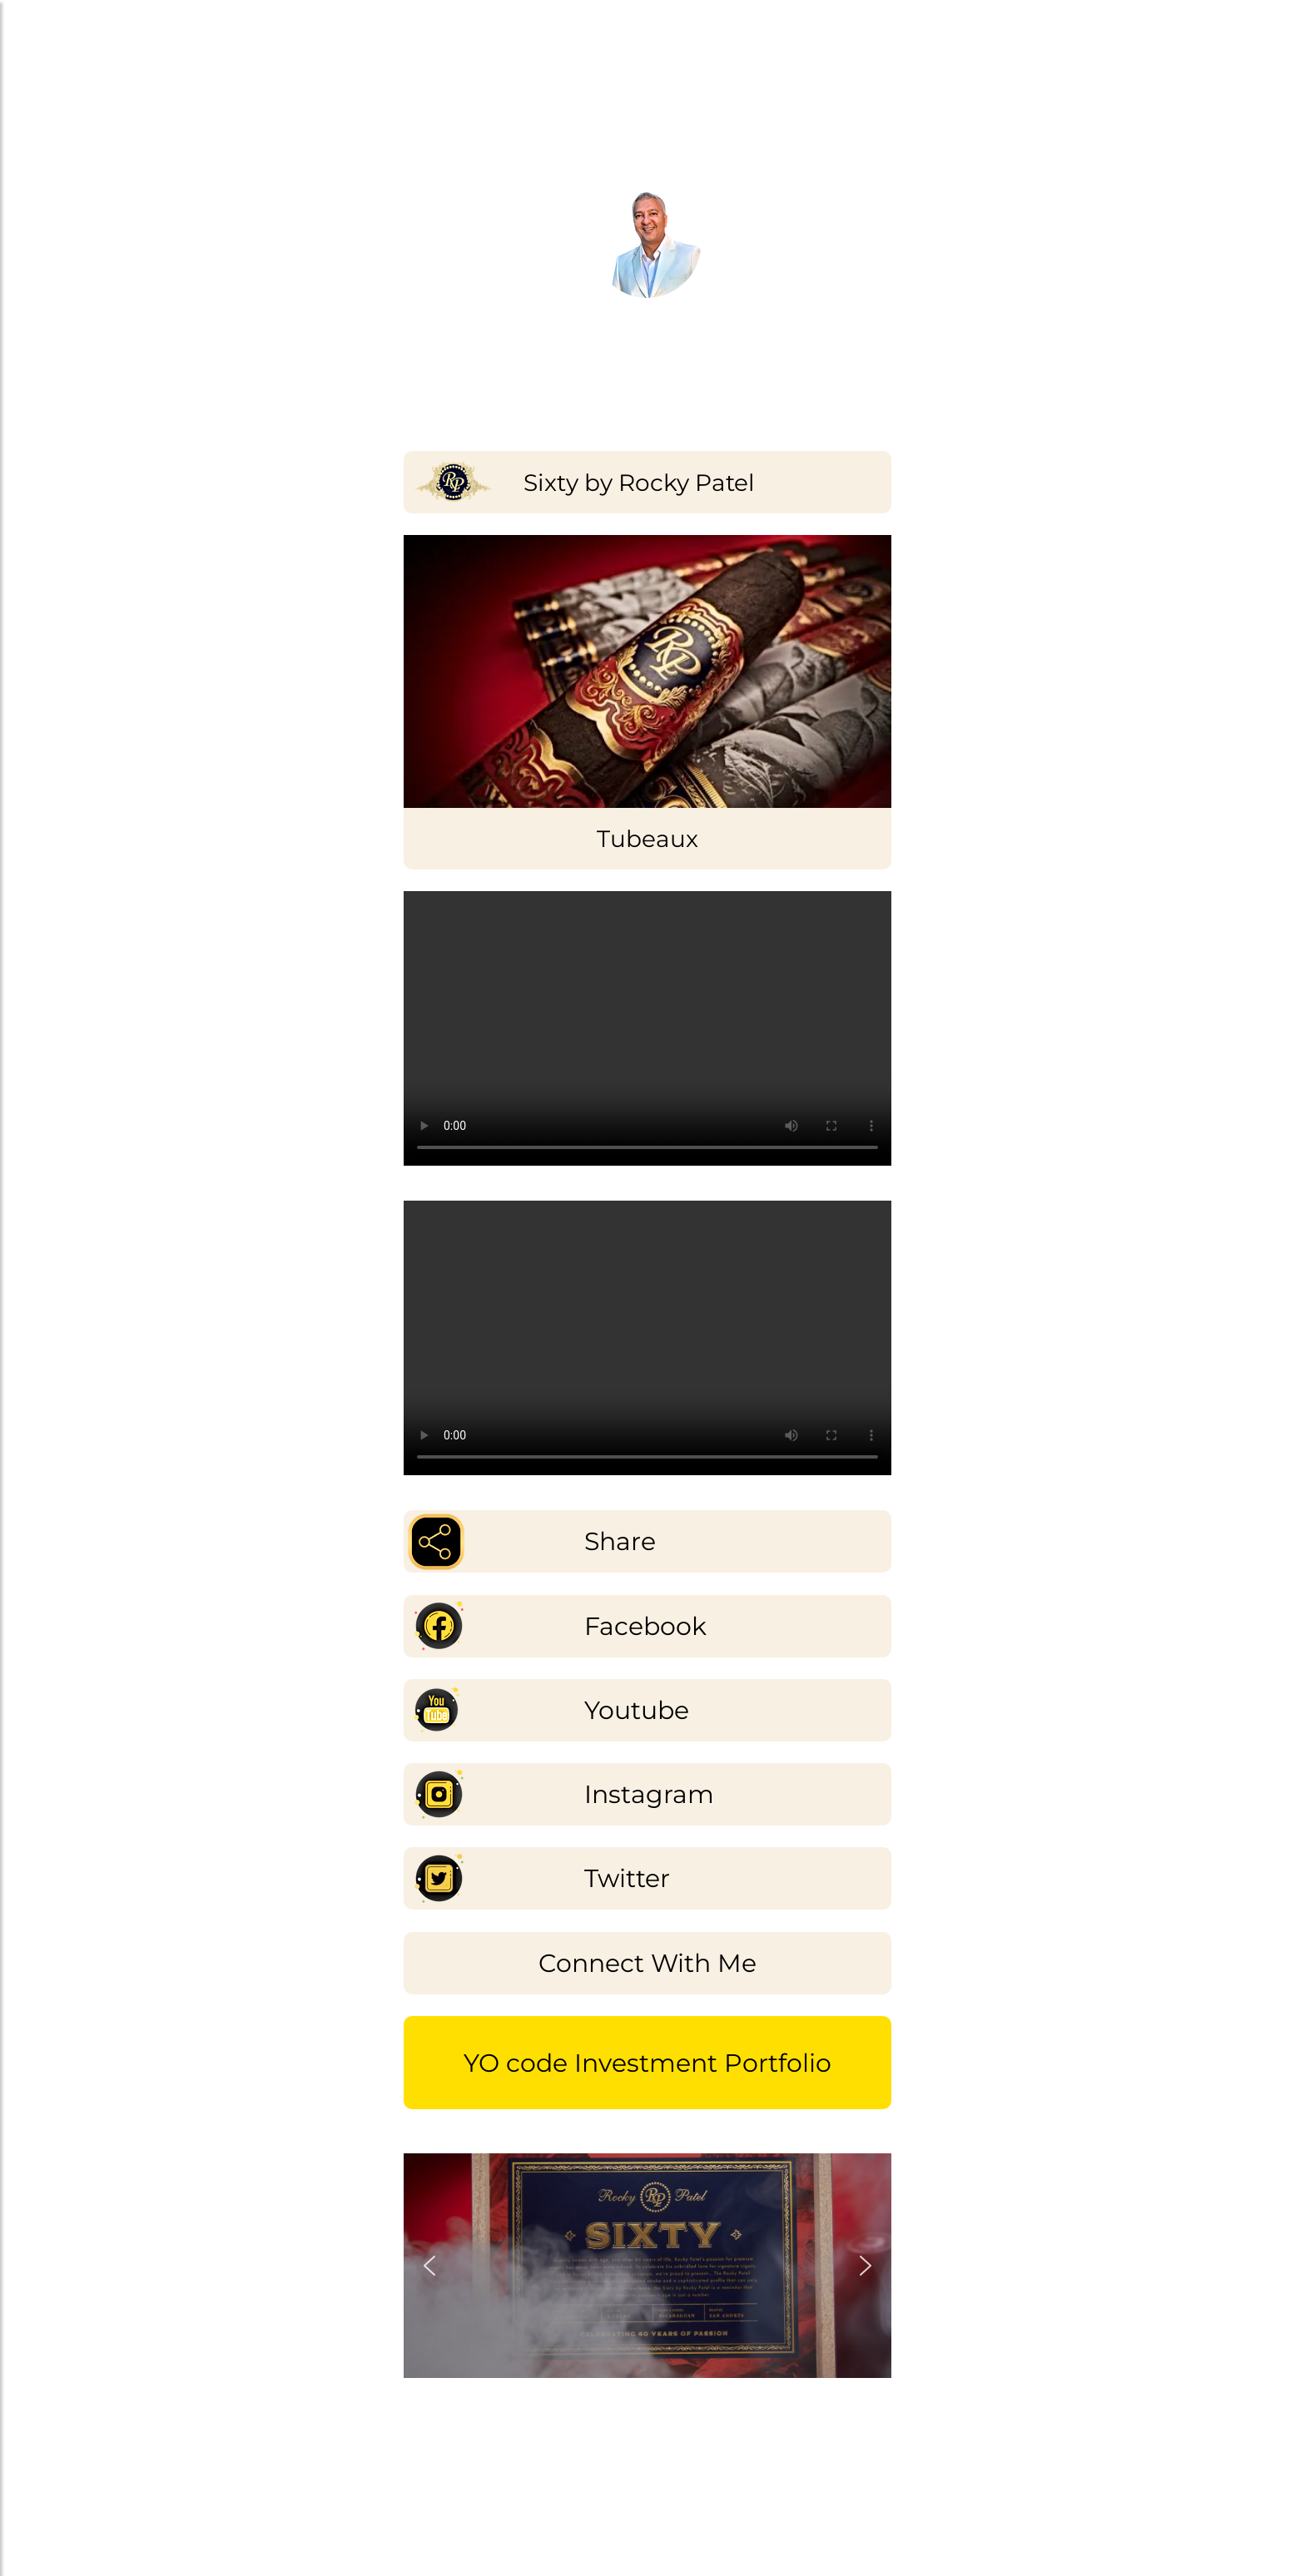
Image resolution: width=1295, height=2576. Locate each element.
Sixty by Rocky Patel (639, 482)
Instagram (649, 1794)
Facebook (645, 1626)
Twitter (627, 1878)
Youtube (636, 1710)
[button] (429, 2265)
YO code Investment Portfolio (647, 2063)
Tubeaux (647, 839)
